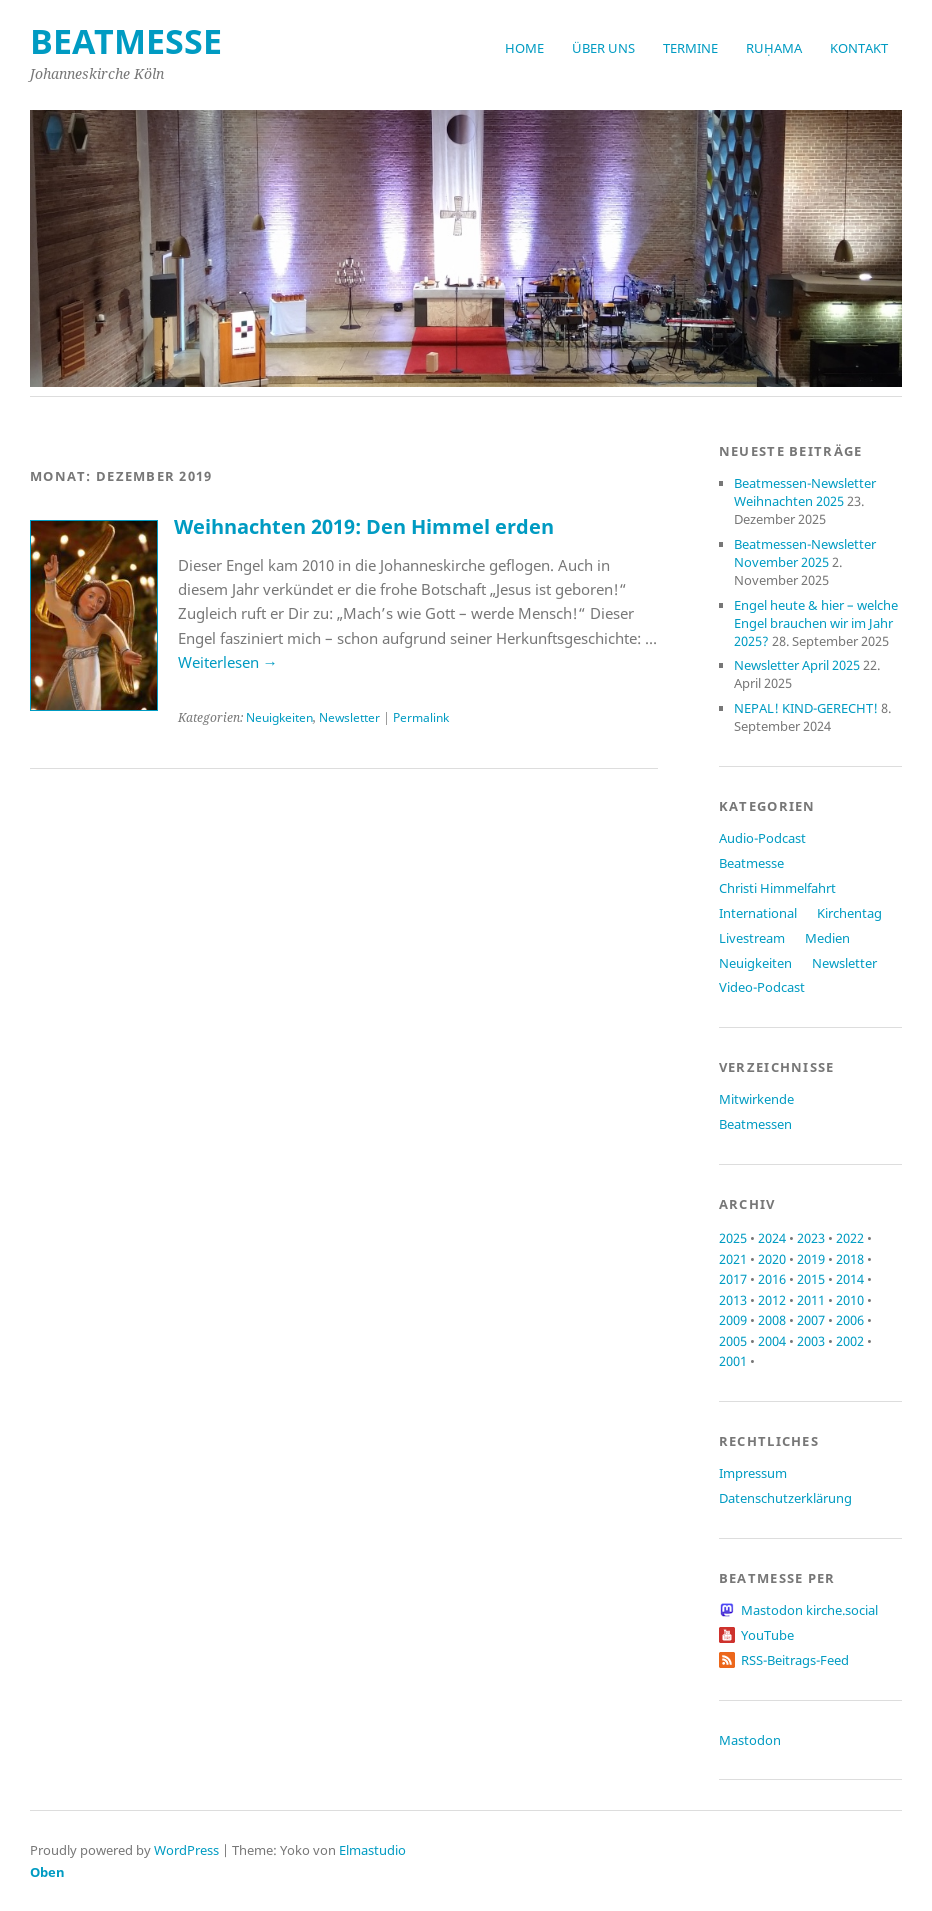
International (758, 913)
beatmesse (126, 41)
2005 (733, 1341)
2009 (733, 1320)
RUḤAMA (774, 48)
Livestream (752, 938)
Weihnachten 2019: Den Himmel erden (364, 526)
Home (524, 48)
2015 (811, 1279)
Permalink (421, 717)
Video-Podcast (762, 987)
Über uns (603, 48)
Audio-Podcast (762, 838)
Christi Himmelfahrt (777, 888)
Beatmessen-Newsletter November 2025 (805, 553)
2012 (772, 1300)
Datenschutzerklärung (785, 1498)
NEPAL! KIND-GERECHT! (806, 708)
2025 (733, 1238)
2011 (811, 1300)
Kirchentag (849, 913)
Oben (47, 1872)
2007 (811, 1320)
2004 (772, 1341)
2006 (850, 1320)
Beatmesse (751, 863)
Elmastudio (372, 1850)
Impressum (753, 1473)
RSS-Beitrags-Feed (795, 1660)
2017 (733, 1279)
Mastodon (750, 1740)
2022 (850, 1238)
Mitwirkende (756, 1099)
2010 (850, 1300)
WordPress (186, 1850)
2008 (772, 1320)
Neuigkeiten (279, 717)
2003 (811, 1341)
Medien (827, 938)
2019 (811, 1259)
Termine (690, 48)
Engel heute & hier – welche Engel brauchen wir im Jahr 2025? (816, 623)
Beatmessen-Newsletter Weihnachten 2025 (805, 492)
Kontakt (859, 48)
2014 (850, 1279)
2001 (733, 1361)
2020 (772, 1259)
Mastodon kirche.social (809, 1610)
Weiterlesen (228, 662)
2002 (850, 1341)
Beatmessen (755, 1124)
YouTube (767, 1635)
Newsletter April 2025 (797, 665)
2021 (733, 1259)
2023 (811, 1238)
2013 (733, 1300)
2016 (772, 1279)
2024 (772, 1238)
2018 (850, 1259)
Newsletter (349, 717)
